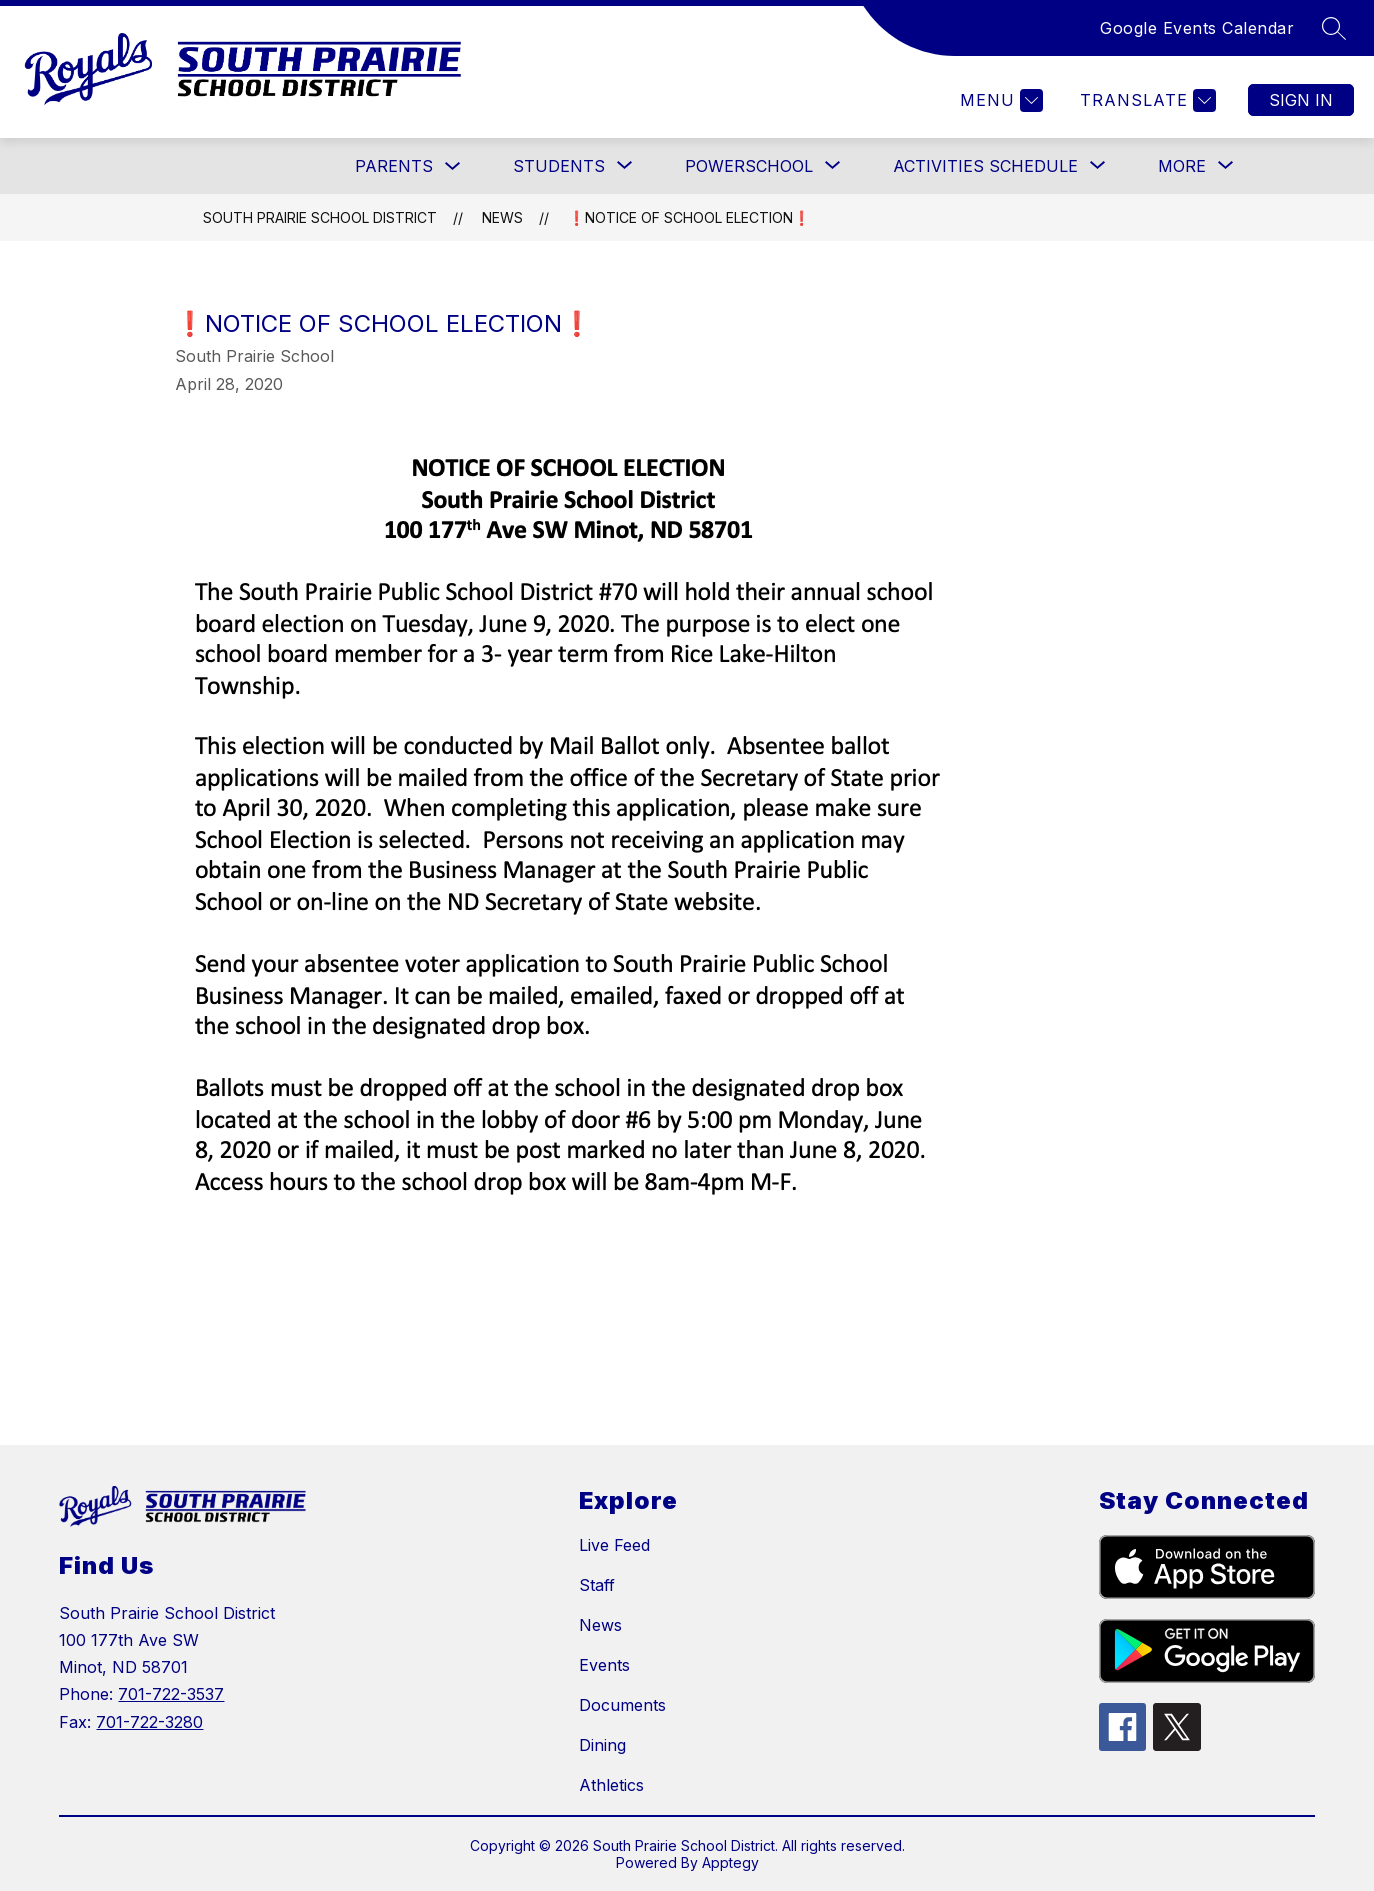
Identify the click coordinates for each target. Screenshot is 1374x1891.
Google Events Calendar (1197, 28)
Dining (602, 1745)
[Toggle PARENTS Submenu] (453, 166)
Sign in (1301, 100)
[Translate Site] (1145, 100)
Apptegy (730, 1862)
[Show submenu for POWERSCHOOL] (749, 166)
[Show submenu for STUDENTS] (559, 166)
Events (604, 1665)
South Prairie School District (320, 217)
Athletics (611, 1785)
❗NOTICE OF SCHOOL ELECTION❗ (689, 217)
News (502, 217)
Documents (622, 1705)
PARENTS (394, 166)
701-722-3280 (149, 1722)
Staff (597, 1585)
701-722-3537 (171, 1694)
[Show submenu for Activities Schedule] (985, 166)
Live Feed (614, 1545)
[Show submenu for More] (1182, 166)
